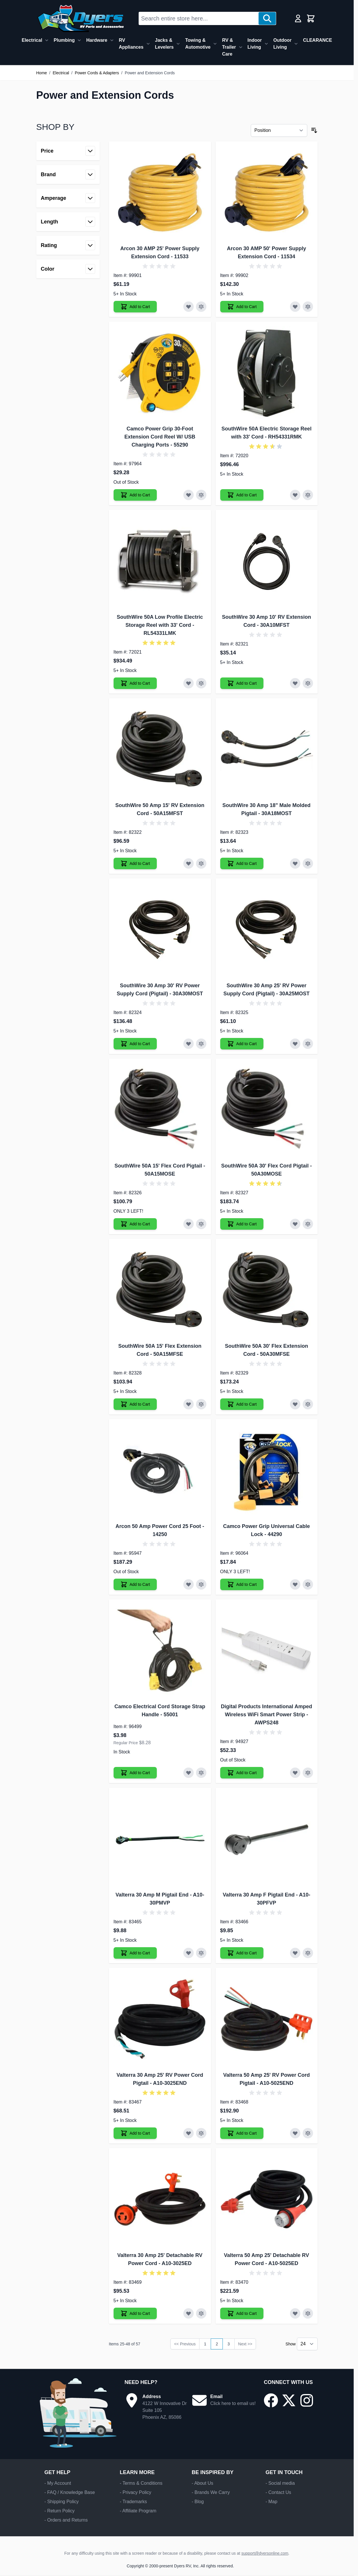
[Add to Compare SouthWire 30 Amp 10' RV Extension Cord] (308, 683)
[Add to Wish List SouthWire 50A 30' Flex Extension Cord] (295, 1404)
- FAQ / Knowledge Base (69, 2492)
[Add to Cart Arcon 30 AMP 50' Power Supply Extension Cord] (242, 306)
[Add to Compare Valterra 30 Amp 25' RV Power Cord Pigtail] (201, 2133)
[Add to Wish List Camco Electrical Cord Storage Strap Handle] (188, 1773)
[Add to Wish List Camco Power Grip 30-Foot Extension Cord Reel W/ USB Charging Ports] (188, 495)
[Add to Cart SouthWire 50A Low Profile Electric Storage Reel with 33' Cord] (135, 683)
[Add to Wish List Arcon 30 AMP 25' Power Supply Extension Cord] (188, 306)
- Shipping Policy (61, 2501)
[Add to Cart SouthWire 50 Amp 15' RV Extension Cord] (135, 863)
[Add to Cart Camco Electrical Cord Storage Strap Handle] (135, 1772)
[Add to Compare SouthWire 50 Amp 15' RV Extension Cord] (201, 863)
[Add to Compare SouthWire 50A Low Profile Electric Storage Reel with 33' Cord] (201, 683)
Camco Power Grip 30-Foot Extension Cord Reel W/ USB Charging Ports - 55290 (159, 437)
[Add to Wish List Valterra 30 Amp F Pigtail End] (295, 1953)
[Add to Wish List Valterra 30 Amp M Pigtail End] (188, 1953)
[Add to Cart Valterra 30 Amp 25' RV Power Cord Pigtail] (135, 2133)
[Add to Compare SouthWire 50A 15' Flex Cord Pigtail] (201, 1224)
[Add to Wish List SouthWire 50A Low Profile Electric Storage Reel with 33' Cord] (188, 683)
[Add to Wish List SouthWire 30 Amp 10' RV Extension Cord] (295, 683)
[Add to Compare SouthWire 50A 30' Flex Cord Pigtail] (308, 1224)
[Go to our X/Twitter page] (289, 2400)
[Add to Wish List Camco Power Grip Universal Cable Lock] (295, 1584)
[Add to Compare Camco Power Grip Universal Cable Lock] (308, 1584)
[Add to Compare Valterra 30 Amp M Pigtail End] (201, 1953)
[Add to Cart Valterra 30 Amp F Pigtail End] (242, 1953)
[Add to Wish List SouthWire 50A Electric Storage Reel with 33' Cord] (295, 495)
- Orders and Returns (66, 2520)
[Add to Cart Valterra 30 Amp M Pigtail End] (135, 1953)
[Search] (267, 18)
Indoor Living (255, 44)
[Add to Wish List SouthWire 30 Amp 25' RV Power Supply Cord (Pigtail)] (295, 1044)
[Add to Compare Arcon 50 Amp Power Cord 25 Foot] (201, 1584)
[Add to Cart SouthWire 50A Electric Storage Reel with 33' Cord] (242, 495)
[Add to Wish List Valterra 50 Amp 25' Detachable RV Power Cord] (295, 2313)
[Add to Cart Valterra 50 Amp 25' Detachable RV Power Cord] (242, 2313)
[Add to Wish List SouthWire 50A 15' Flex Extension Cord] (188, 1404)
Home (41, 73)
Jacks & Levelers (164, 44)
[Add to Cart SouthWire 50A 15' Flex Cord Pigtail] (135, 1224)
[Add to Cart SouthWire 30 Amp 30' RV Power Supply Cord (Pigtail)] (135, 1043)
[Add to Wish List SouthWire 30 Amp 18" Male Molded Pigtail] (295, 863)
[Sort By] (279, 130)
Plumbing (64, 40)
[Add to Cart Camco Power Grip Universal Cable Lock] (242, 1584)
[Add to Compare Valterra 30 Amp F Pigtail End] (308, 1953)
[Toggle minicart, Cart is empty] (310, 18)
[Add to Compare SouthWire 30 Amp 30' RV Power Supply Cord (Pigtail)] (201, 1044)
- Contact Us (278, 2492)
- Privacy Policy (135, 2492)
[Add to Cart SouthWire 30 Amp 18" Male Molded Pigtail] (242, 863)
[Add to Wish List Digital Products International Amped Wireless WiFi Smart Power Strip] (295, 1773)
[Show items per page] (307, 2344)
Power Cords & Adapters (97, 73)
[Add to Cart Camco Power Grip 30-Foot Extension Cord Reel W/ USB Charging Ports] (135, 495)
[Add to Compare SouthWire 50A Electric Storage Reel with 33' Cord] (308, 495)
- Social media (280, 2483)
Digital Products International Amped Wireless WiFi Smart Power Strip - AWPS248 (266, 1714)
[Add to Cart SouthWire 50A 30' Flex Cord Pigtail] (242, 1224)
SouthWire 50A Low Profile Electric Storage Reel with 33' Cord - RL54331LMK (160, 625)
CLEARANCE (317, 40)
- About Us (202, 2483)
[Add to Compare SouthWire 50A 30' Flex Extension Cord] (308, 1404)
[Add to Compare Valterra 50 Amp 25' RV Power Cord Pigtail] (308, 2133)
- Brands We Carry (211, 2492)
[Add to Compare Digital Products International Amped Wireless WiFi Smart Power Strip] (308, 1773)
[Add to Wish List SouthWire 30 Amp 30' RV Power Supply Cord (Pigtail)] (188, 1044)
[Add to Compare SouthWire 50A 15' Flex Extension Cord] (201, 1404)
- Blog (198, 2501)
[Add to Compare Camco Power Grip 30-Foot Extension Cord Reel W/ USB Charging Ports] (201, 495)
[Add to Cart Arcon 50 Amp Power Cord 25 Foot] (135, 1584)
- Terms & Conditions (141, 2483)
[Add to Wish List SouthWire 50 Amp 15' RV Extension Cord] (188, 863)
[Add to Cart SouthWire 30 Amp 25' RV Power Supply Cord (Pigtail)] (242, 1043)
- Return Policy (59, 2510)
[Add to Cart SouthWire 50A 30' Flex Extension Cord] (242, 1404)
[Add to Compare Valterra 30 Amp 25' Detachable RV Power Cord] (201, 2313)
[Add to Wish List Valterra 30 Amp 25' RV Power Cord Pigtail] (188, 2133)
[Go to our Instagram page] (306, 2400)
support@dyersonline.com (264, 2553)
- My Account (57, 2483)
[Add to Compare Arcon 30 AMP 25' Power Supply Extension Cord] (201, 306)
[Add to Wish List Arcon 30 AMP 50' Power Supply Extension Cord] (295, 306)
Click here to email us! (232, 2403)
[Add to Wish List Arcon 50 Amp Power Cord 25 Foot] (188, 1584)
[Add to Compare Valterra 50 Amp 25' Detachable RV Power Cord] (308, 2313)
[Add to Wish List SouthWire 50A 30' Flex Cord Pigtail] (295, 1224)
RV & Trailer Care (229, 47)
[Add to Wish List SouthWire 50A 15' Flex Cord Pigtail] (188, 1224)
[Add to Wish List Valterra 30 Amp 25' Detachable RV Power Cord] (188, 2313)
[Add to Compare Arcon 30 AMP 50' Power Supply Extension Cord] (308, 306)
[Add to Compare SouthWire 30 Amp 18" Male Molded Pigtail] (308, 863)
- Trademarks (133, 2501)
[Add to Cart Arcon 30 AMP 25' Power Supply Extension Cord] (135, 306)
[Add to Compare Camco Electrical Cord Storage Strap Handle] (201, 1773)
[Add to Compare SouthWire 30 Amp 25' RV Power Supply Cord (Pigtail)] (308, 1044)
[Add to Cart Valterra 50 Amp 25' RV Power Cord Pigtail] (242, 2133)
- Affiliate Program (138, 2510)
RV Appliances (131, 44)
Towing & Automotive (197, 44)
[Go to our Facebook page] (271, 2400)
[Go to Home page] (80, 18)
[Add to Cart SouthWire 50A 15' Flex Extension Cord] (135, 1404)
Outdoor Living (282, 44)
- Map (271, 2501)
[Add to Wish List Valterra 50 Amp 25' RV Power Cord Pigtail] (295, 2133)
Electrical (32, 40)
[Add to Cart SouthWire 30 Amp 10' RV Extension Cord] (242, 683)
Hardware (96, 40)
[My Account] (298, 18)
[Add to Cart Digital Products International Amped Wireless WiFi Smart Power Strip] (242, 1772)
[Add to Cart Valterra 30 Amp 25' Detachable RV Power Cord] (135, 2313)
